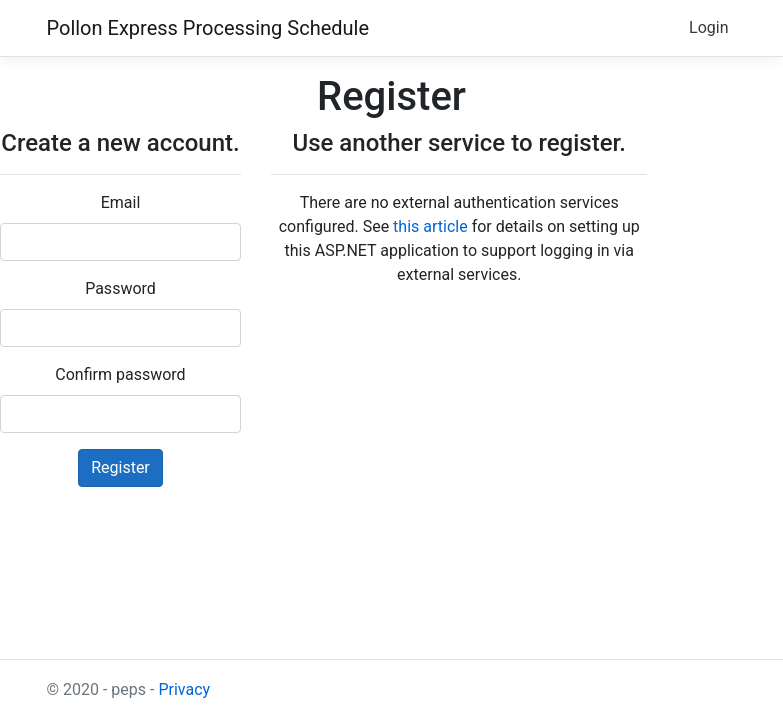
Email (121, 202)
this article (430, 226)
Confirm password (120, 374)
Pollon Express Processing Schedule (208, 28)
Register (120, 467)
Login (708, 27)
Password (120, 288)
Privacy (184, 689)
